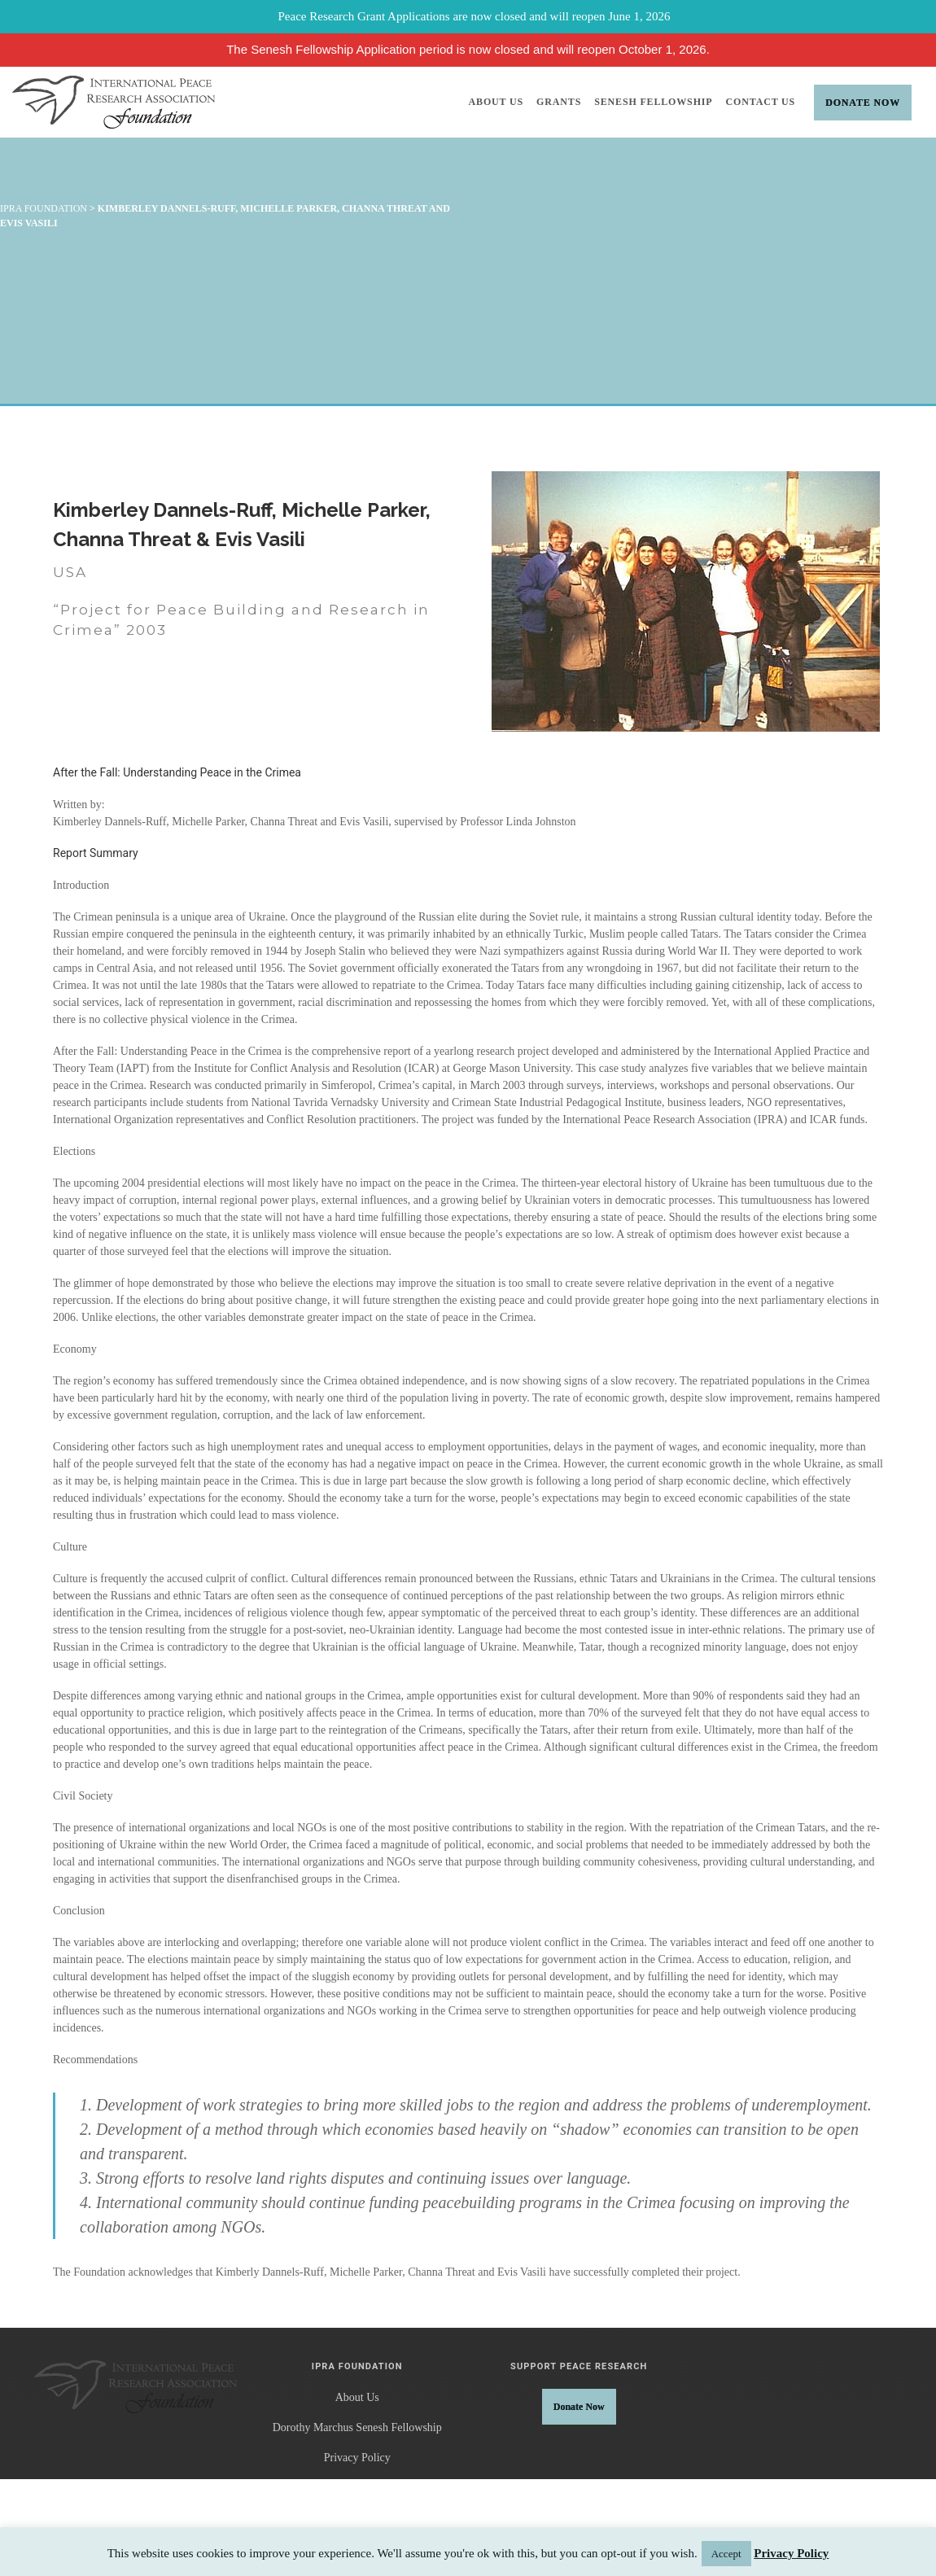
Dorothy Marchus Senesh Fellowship (357, 2427)
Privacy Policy (357, 2457)
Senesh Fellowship (653, 101)
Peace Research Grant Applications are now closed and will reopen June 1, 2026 (474, 16)
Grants (558, 101)
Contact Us (761, 101)
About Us (496, 101)
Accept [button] (726, 2554)
